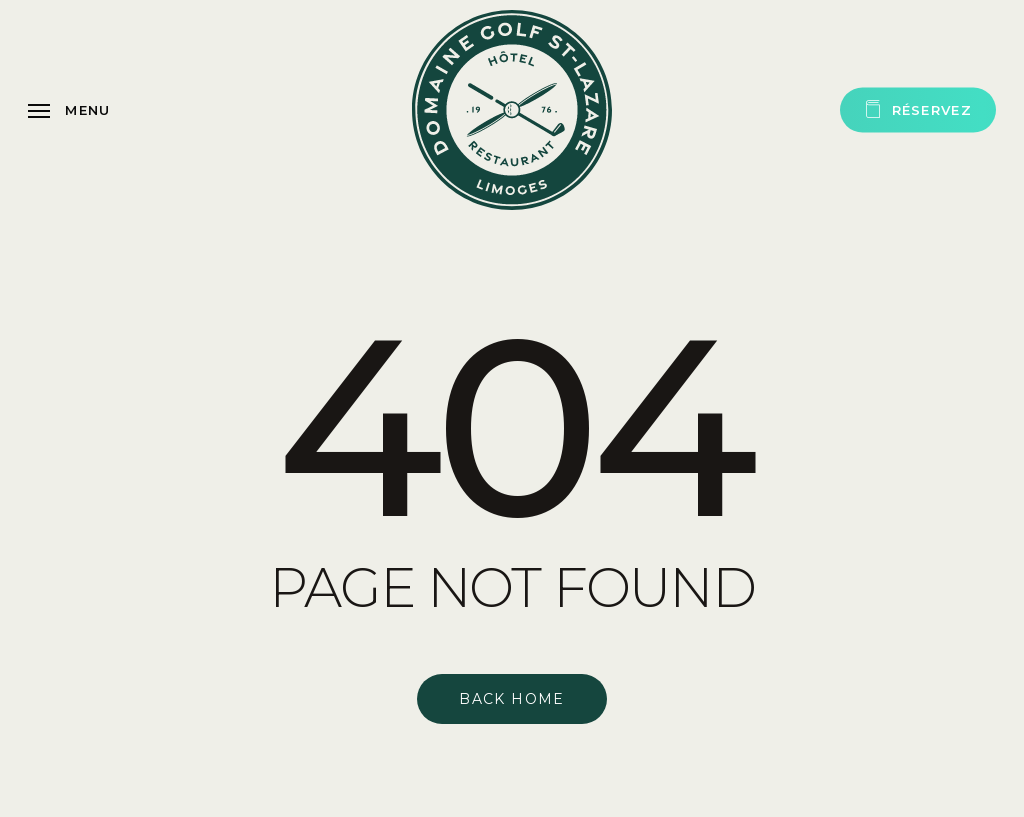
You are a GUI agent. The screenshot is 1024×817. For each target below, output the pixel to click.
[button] (69, 110)
